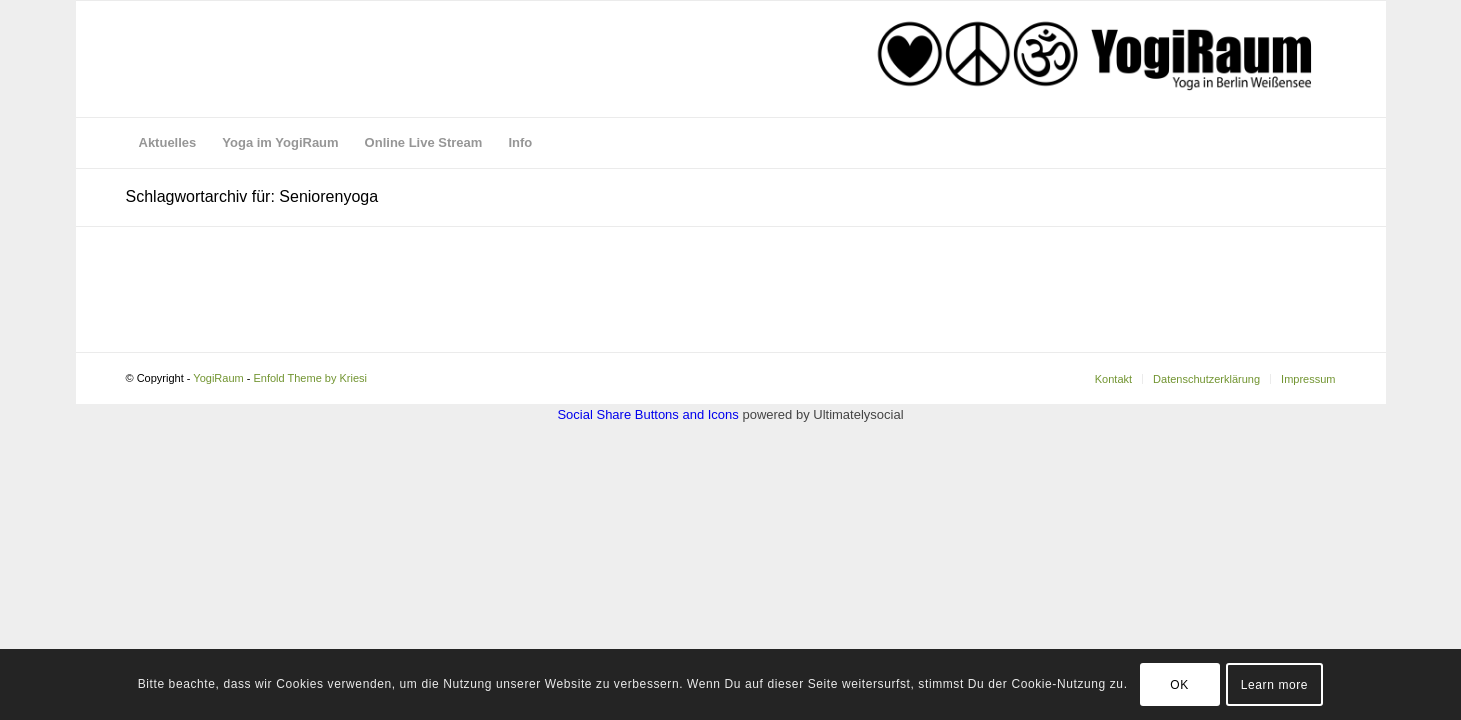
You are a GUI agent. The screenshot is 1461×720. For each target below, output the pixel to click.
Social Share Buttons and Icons (647, 414)
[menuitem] (168, 143)
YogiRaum (218, 378)
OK (1179, 685)
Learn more (1274, 685)
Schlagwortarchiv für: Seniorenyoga (252, 196)
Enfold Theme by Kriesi (310, 378)
